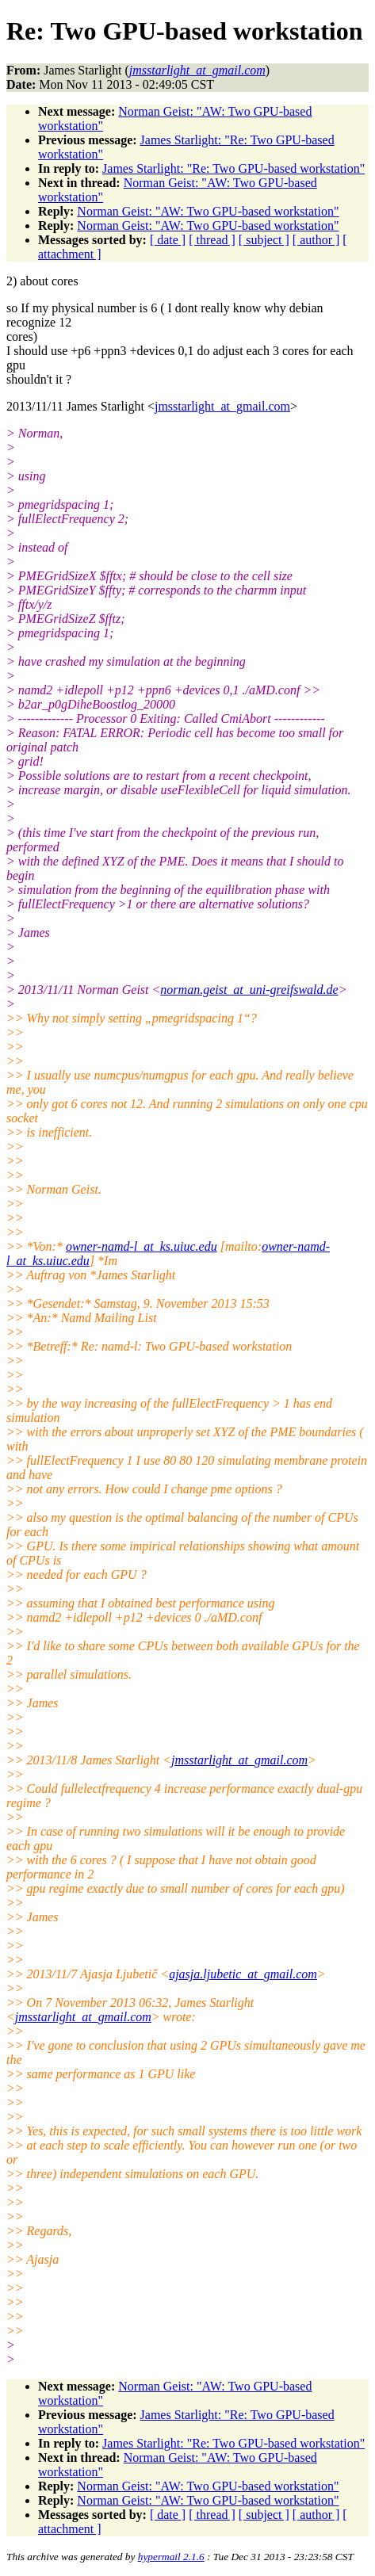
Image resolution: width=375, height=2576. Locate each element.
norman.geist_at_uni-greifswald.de (249, 989)
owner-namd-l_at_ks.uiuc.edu (141, 1246)
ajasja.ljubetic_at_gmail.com (243, 1974)
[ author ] (316, 240)
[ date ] (168, 240)
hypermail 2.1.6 (171, 2557)
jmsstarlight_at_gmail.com (222, 406)
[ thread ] (212, 240)
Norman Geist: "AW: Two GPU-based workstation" (208, 211)
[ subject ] (264, 240)
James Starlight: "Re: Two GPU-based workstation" (233, 168)
